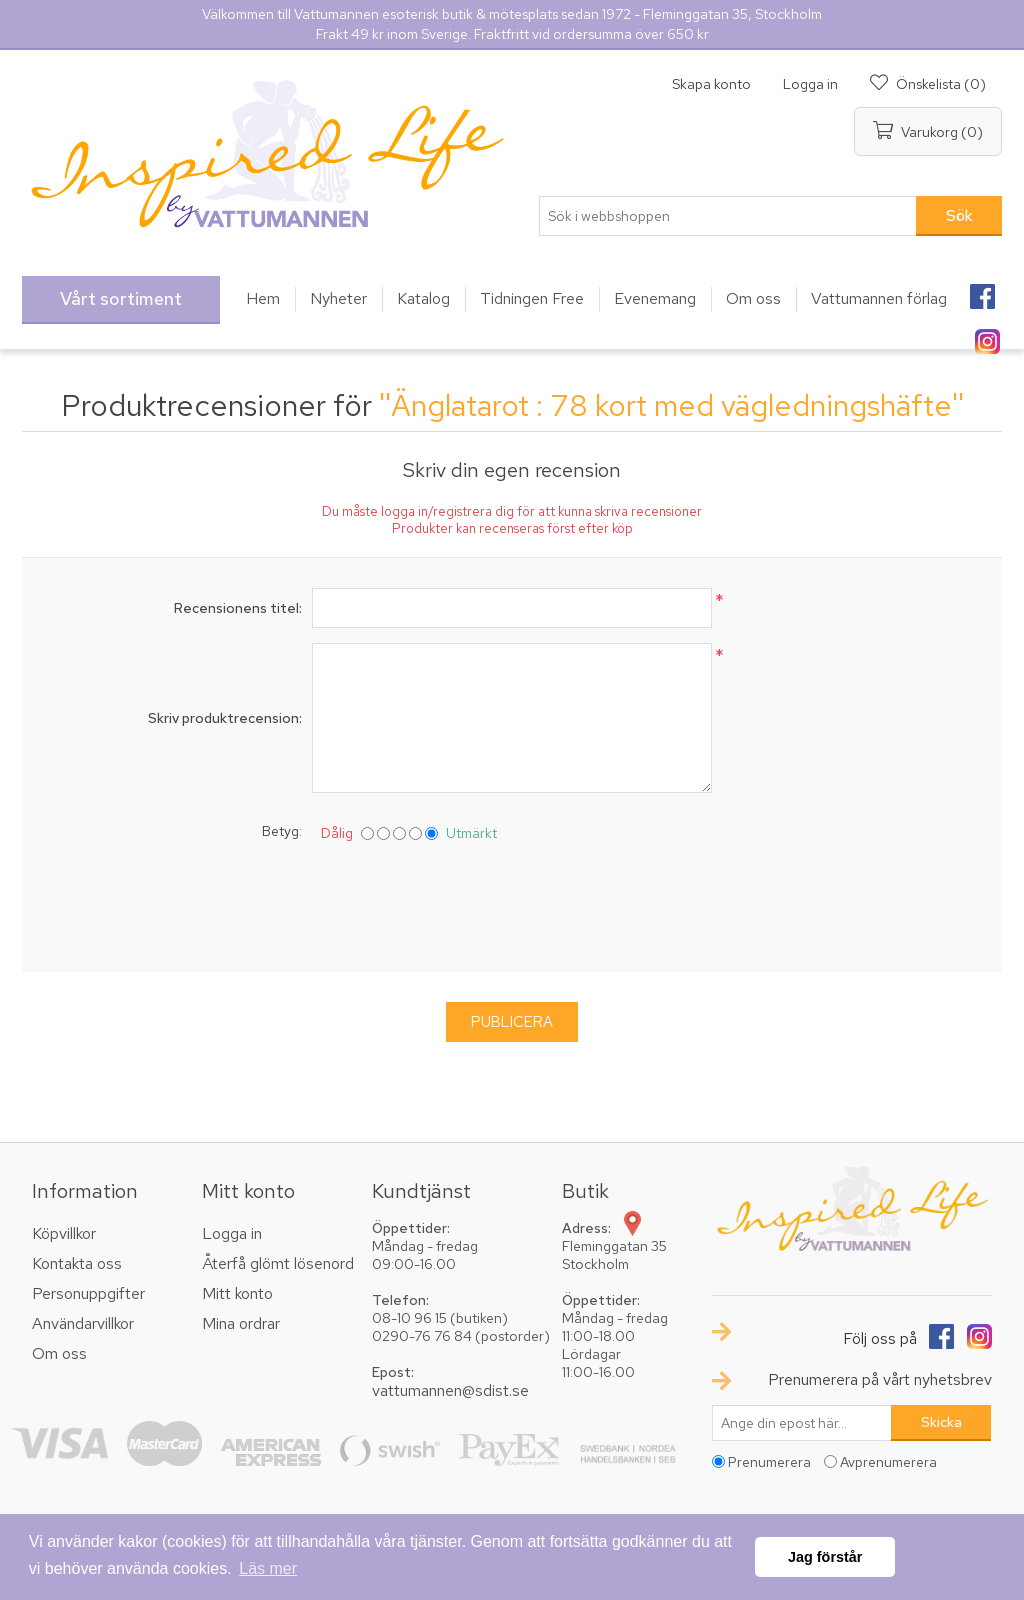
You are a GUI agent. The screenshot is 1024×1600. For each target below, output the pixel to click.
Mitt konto (237, 1293)
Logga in (810, 84)
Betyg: (282, 831)
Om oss (59, 1353)
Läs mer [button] (268, 1568)
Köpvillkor (64, 1233)
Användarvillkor (83, 1323)
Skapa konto (711, 84)
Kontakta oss (77, 1263)
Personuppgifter (88, 1293)
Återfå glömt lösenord (278, 1263)
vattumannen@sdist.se (450, 1390)
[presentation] (512, 903)
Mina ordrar (241, 1323)
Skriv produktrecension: (225, 718)
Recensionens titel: (238, 608)
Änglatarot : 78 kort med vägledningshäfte (671, 405)
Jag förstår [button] (825, 1557)
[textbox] (728, 216)
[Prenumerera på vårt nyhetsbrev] (802, 1423)
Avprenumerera (888, 1462)
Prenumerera (769, 1462)
